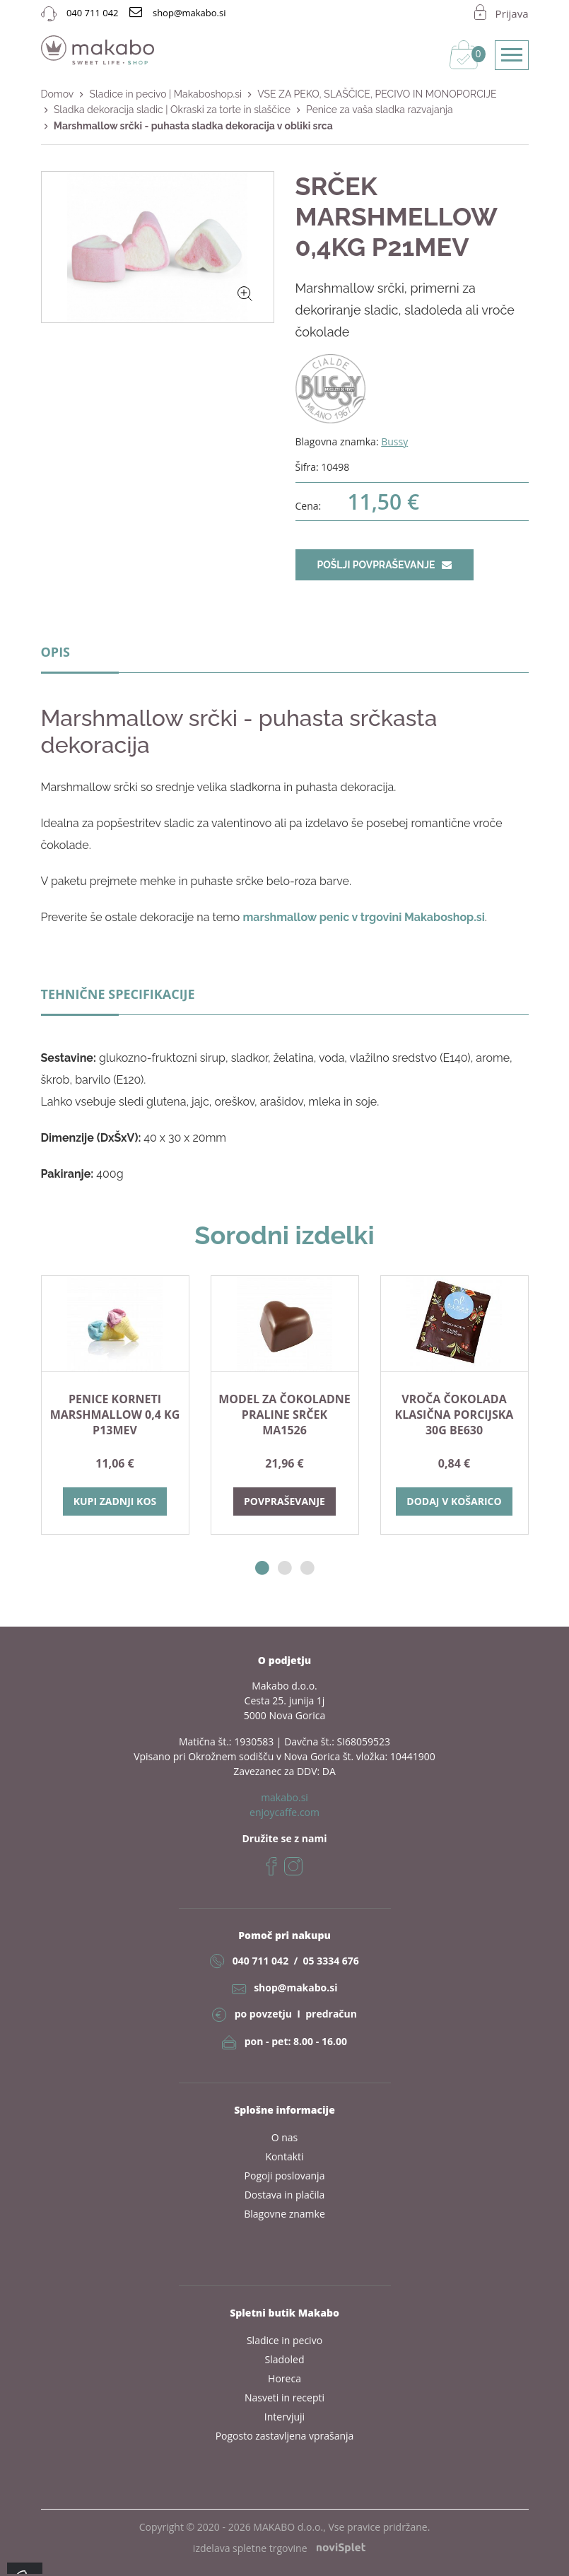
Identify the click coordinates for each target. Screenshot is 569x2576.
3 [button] (307, 1568)
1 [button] (262, 1568)
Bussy (394, 441)
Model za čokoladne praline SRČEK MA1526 (284, 1414)
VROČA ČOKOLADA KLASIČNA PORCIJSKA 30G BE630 (454, 1414)
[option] (115, 1405)
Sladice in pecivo (284, 2340)
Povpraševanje (284, 1501)
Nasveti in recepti (284, 2397)
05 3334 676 (330, 1960)
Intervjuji (284, 2416)
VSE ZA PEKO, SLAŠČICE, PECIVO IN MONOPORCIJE (376, 94)
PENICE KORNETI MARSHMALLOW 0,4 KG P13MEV (115, 1414)
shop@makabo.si (295, 1987)
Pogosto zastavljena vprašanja (285, 2435)
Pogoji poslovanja (285, 2175)
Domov (57, 94)
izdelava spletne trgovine (279, 2548)
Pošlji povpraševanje (384, 564)
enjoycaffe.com (284, 1812)
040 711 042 (260, 1960)
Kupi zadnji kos (115, 1501)
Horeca (284, 2378)
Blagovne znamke (284, 2213)
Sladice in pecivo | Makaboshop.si (165, 94)
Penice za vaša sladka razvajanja (379, 109)
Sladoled (285, 2359)
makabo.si (284, 1797)
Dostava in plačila (285, 2194)
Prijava (512, 13)
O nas (284, 2137)
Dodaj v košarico (453, 1501)
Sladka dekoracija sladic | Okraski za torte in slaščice (172, 109)
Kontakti (284, 2156)
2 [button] (285, 1568)
